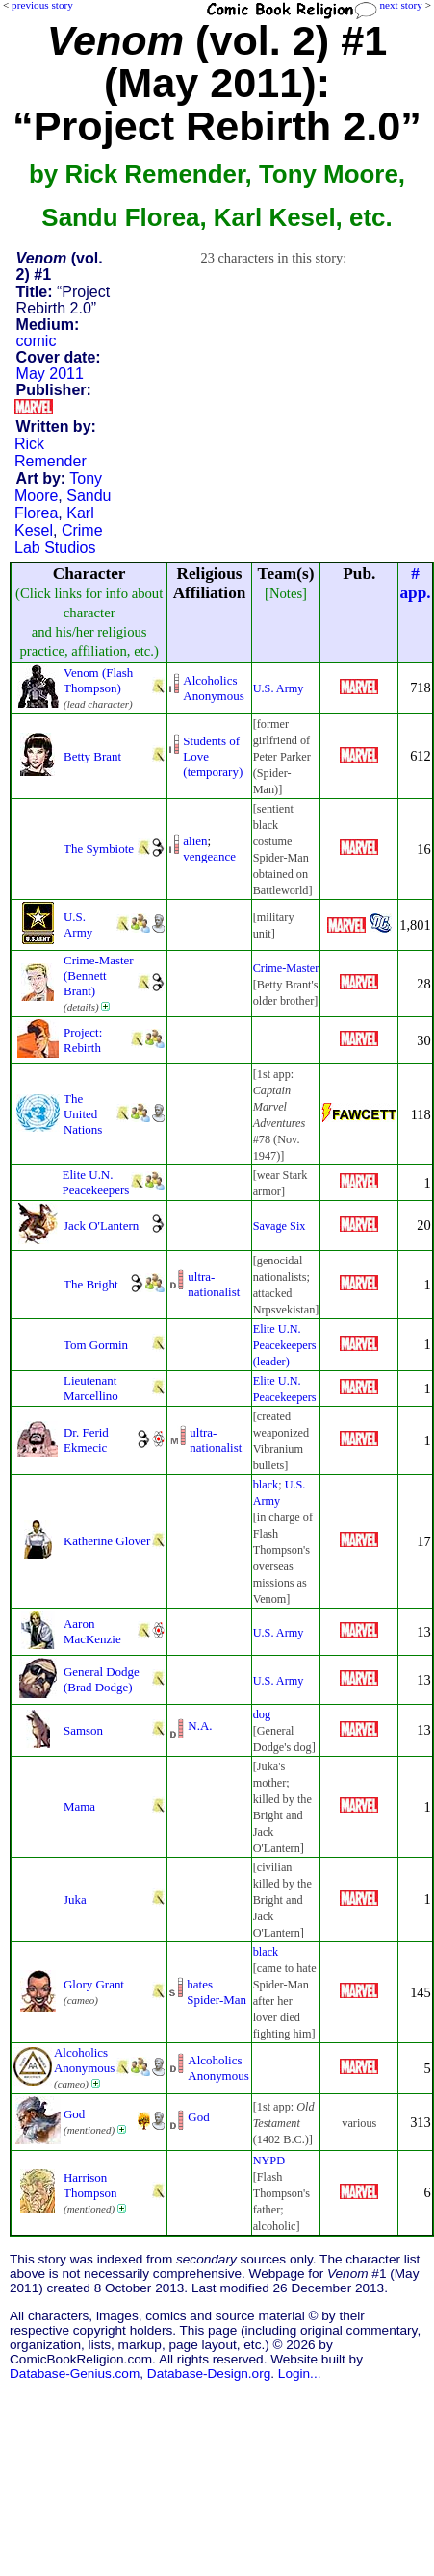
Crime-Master (286, 968)
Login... (299, 2373)
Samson (83, 1730)
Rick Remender (50, 452)
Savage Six (279, 1226)
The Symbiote (99, 848)
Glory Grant (94, 1984)
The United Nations (83, 1114)
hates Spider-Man (216, 1992)
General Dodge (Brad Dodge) (102, 1679)
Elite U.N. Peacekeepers (96, 1182)
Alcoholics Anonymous (213, 688)
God (74, 2114)
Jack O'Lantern (101, 1225)
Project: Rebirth (83, 1040)
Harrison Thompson (90, 2185)
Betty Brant (92, 756)
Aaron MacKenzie (92, 1631)
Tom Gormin (96, 1345)
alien (195, 841)
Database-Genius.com (75, 2373)
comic (36, 341)
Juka (75, 1899)
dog (261, 1714)
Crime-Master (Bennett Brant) (99, 975)
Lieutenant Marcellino (91, 1388)
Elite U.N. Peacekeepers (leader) (285, 1345)
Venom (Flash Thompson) (98, 680)
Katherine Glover (107, 1541)
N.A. (200, 1725)
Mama (79, 1806)
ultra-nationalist (214, 1284)
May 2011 (50, 373)
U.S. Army (278, 688)
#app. (414, 583)
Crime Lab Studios (58, 539)
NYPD (269, 2160)
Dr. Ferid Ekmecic (86, 1440)
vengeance (209, 856)
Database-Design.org (208, 2373)
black (266, 1484)
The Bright (90, 1284)
